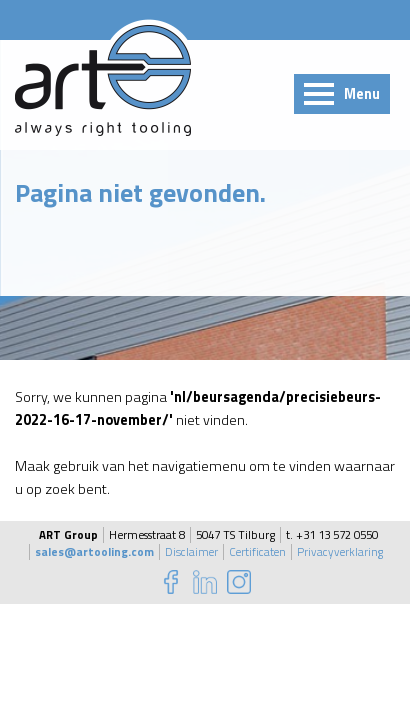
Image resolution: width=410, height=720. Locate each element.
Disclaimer (191, 552)
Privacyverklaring (340, 552)
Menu (362, 94)
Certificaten (257, 552)
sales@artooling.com (94, 552)
